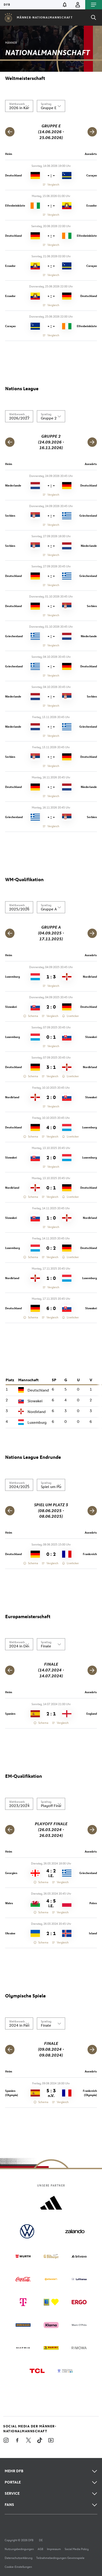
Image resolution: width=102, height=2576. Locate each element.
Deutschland (38, 1390)
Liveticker (70, 1016)
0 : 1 (51, 1037)
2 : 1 (51, 1714)
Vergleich (51, 184)
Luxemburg (37, 1422)
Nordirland (37, 1412)
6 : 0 (51, 1308)
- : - (51, 175)
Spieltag (46, 104)
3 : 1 (51, 1067)
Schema (30, 1016)
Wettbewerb (17, 104)
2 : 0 (51, 1007)
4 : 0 (51, 1127)
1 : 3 (51, 977)
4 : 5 (51, 1903)
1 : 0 (51, 1218)
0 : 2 (51, 1248)
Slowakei (35, 1401)
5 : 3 (51, 2093)
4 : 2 (51, 1873)
